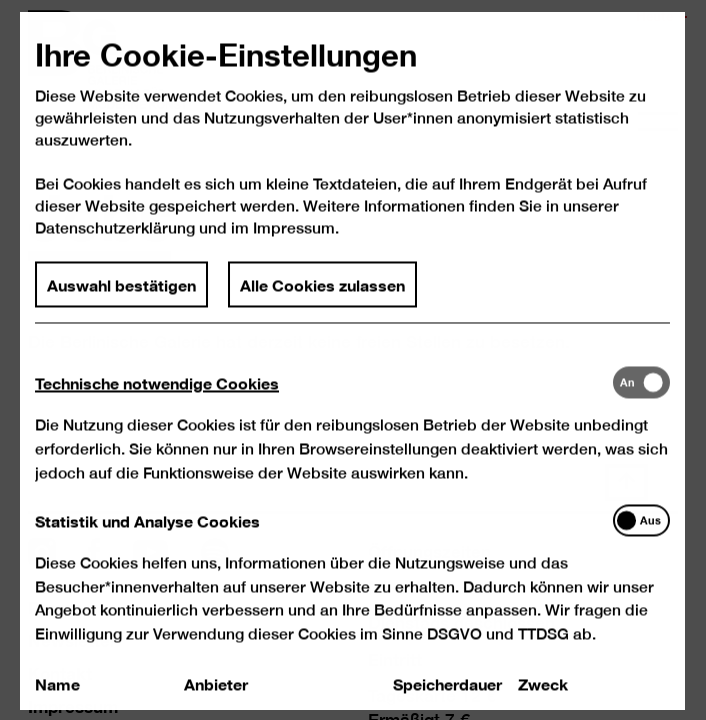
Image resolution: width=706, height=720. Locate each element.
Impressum (295, 247)
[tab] (324, 401)
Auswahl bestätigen (122, 303)
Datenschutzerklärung (116, 247)
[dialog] (353, 360)
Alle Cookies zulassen (323, 303)
